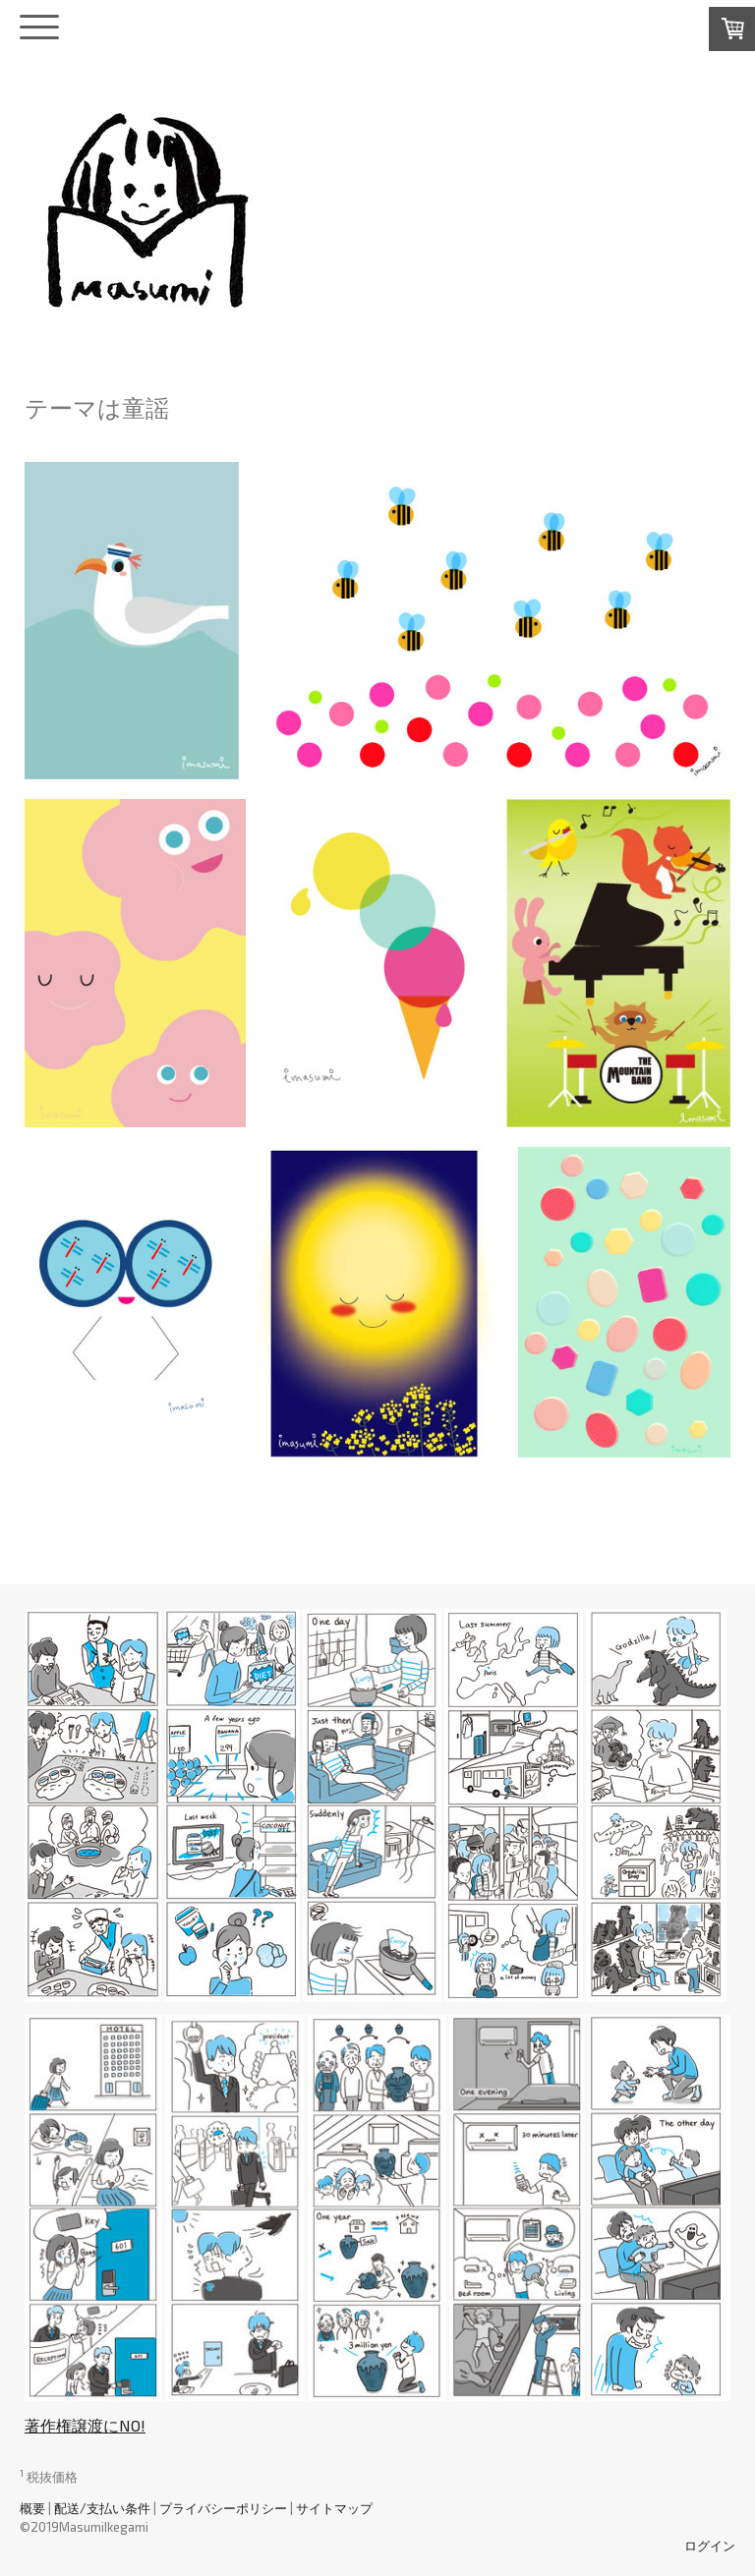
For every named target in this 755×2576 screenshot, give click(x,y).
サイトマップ (334, 2508)
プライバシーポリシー (223, 2508)
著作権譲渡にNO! (85, 2425)
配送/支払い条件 (102, 2508)
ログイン (709, 2545)
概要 (32, 2508)
